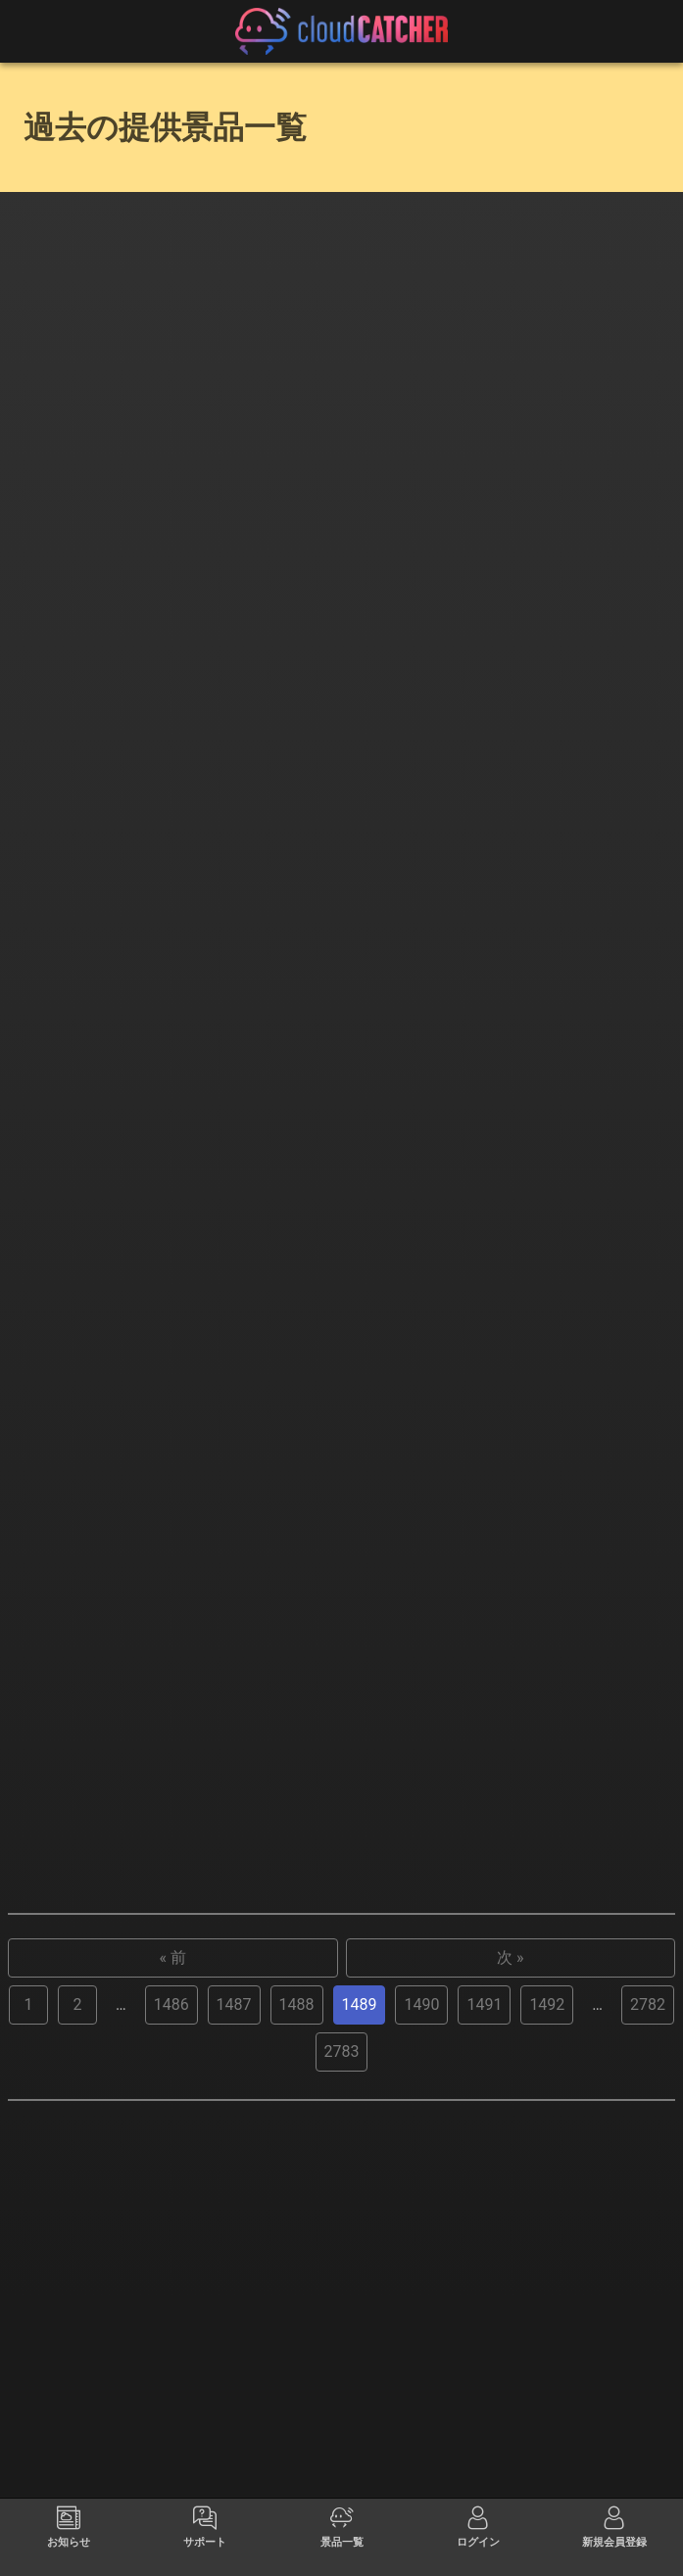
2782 (647, 2283)
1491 (484, 2283)
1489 (359, 2283)
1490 (421, 2283)
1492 (546, 2283)
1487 (234, 2283)
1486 (171, 2283)
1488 (297, 2283)
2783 (342, 2330)
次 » (510, 2236)
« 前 (173, 2236)
